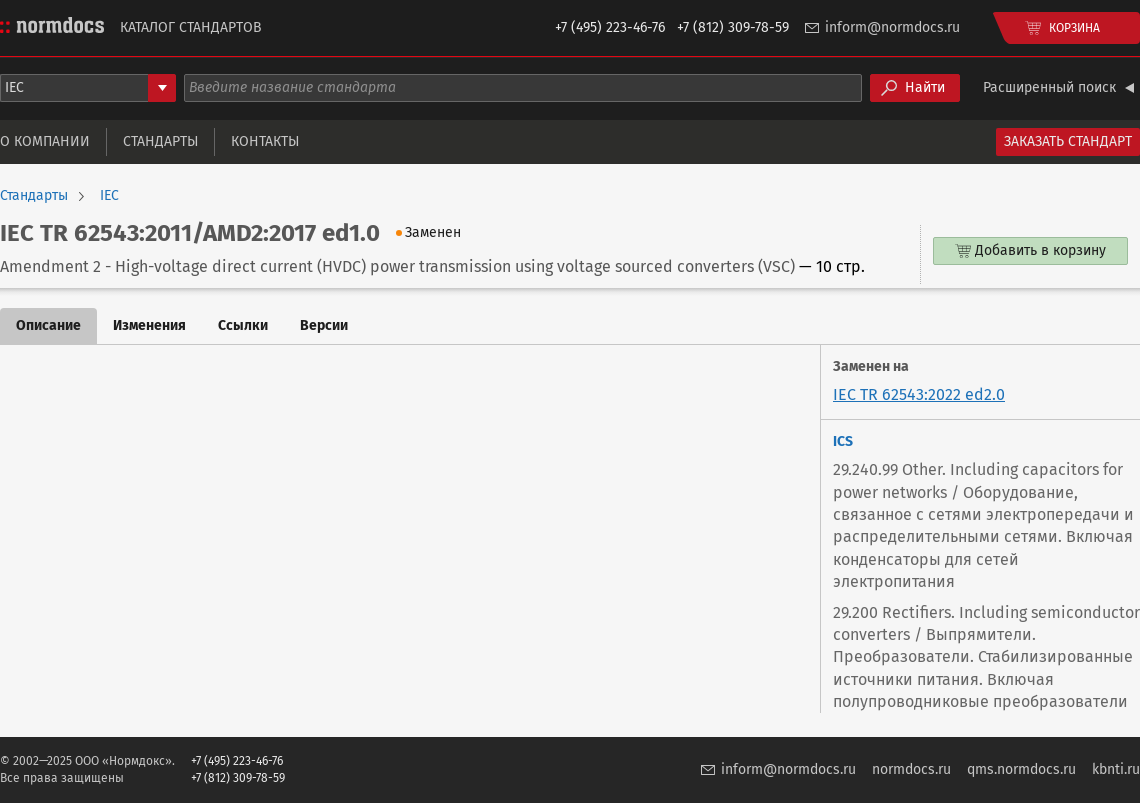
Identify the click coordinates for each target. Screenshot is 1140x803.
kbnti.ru (1116, 769)
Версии (324, 325)
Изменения (149, 325)
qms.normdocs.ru (1021, 769)
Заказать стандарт (1068, 141)
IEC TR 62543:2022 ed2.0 (919, 394)
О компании (45, 141)
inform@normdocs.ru (892, 27)
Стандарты (160, 141)
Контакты (265, 141)
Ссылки (243, 325)
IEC (109, 196)
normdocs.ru (911, 769)
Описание (48, 325)
